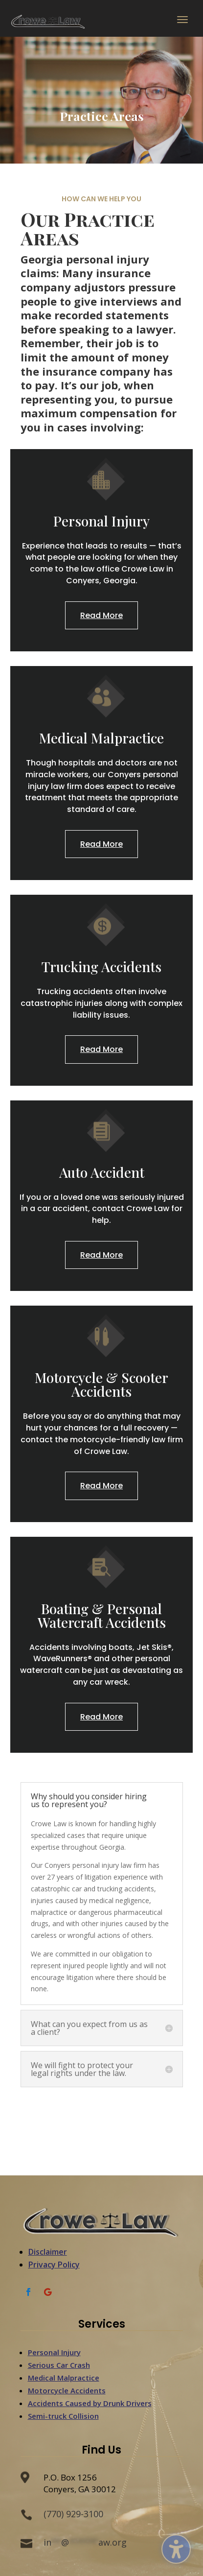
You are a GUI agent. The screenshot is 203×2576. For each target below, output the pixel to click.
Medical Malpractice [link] (101, 738)
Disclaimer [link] (47, 2251)
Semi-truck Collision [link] (63, 2416)
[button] (182, 21)
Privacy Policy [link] (54, 2264)
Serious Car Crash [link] (59, 2365)
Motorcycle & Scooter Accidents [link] (101, 1384)
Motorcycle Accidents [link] (67, 2390)
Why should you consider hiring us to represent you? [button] (89, 1800)
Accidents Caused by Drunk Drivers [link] (90, 2403)
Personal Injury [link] (101, 521)
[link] (48, 21)
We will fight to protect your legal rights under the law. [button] (82, 2069)
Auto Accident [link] (101, 1172)
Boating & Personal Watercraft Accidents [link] (102, 1615)
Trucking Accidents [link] (101, 966)
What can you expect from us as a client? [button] (89, 2028)
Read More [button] (101, 615)
